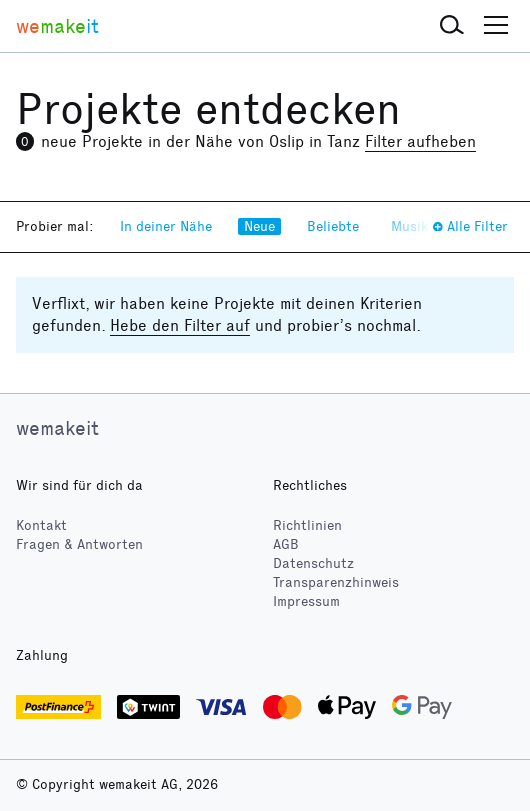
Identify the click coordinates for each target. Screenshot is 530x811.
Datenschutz (313, 563)
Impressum (306, 601)
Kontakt (41, 525)
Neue (259, 226)
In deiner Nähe (166, 226)
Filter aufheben (420, 141)
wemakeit (57, 428)
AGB (286, 544)
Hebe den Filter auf (180, 325)
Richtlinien (307, 525)
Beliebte (333, 226)
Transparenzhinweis (336, 582)
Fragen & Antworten (79, 544)
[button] (452, 26)
